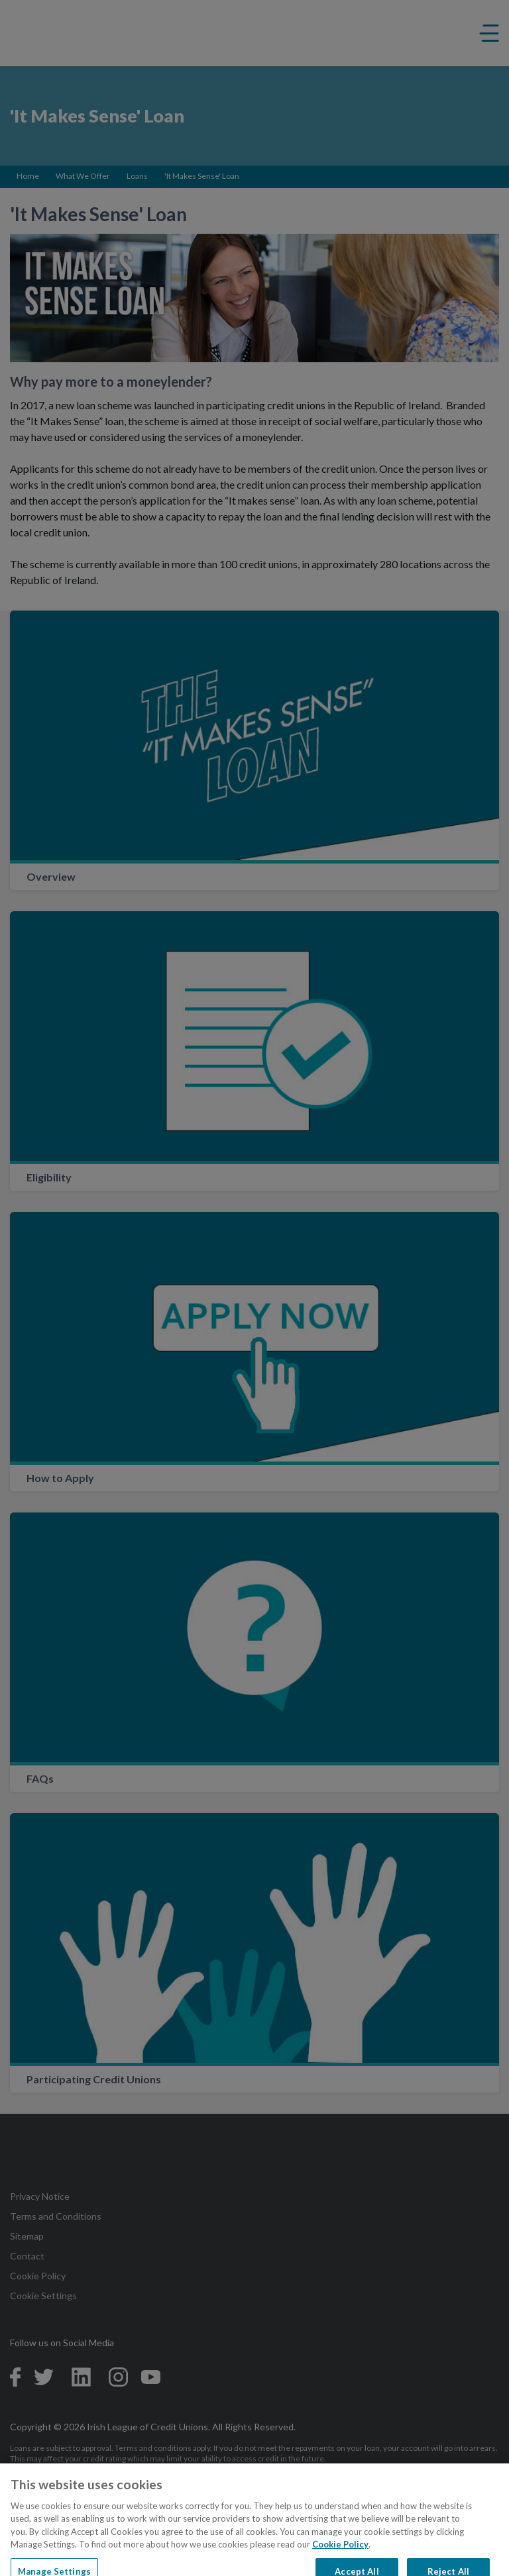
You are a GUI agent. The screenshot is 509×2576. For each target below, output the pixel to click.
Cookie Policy (340, 2553)
